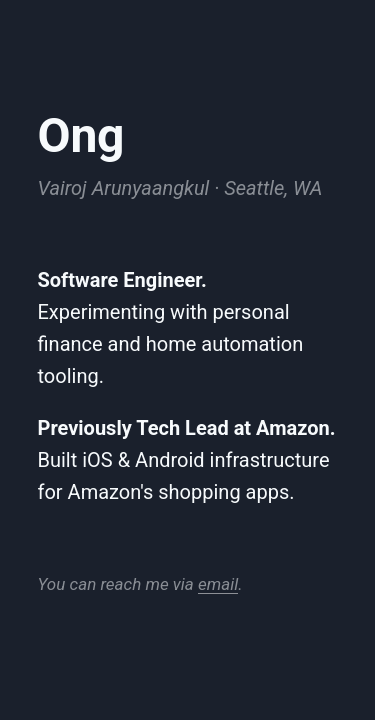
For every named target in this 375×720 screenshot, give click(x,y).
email (218, 584)
